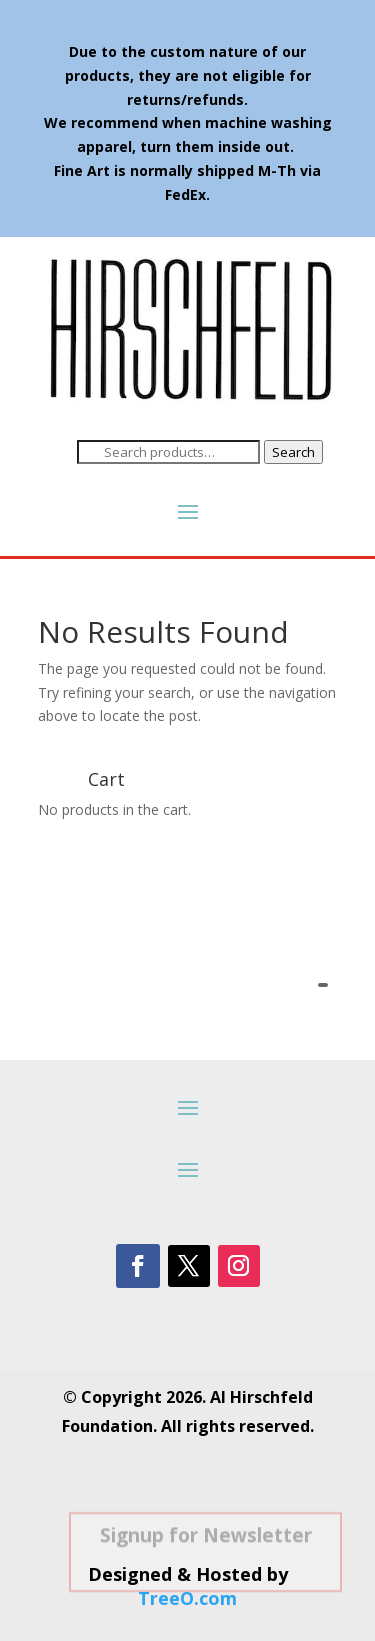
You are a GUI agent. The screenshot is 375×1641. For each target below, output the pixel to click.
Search (293, 452)
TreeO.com (187, 1598)
